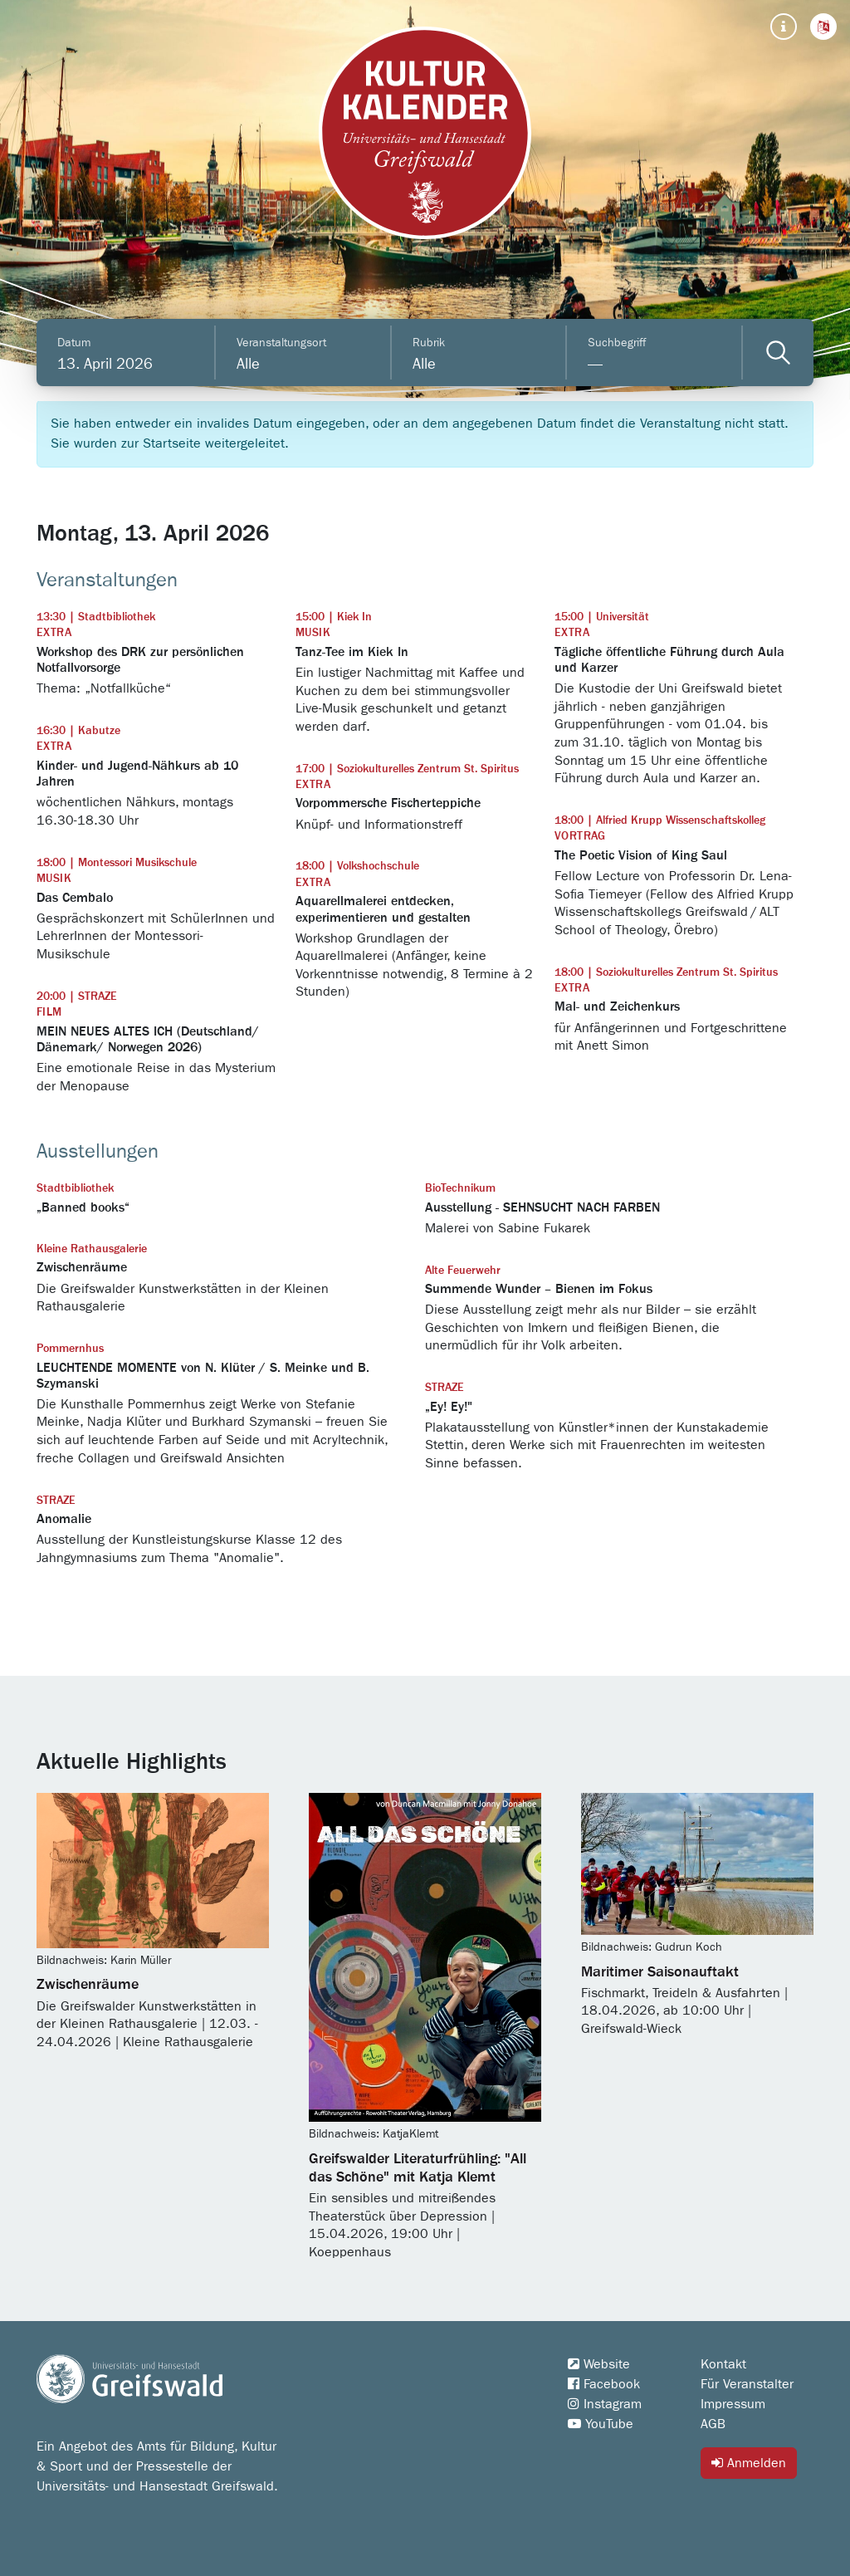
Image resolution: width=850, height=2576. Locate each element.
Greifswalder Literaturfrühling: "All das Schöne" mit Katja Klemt (417, 2168)
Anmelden (748, 2463)
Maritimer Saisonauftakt (660, 1972)
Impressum (733, 2404)
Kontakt (723, 2364)
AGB (713, 2424)
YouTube (600, 2424)
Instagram (605, 2404)
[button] (823, 26)
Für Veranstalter (747, 2384)
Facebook (604, 2384)
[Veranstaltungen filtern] (778, 353)
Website (599, 2364)
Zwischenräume (88, 1984)
